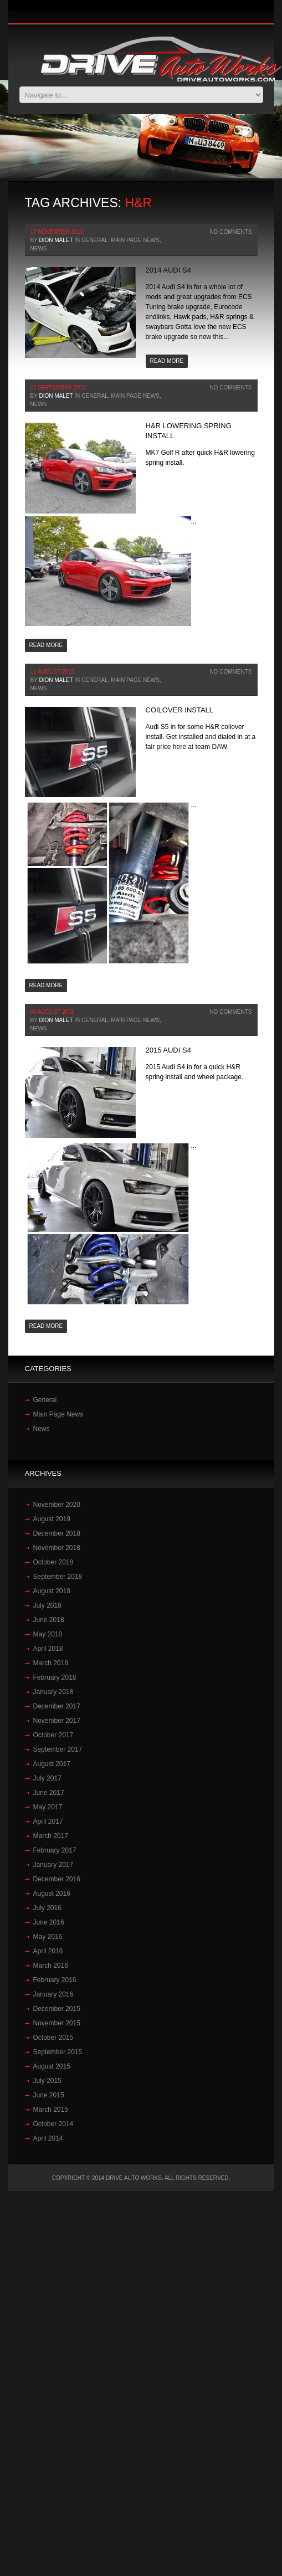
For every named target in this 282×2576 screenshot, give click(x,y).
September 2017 (58, 1749)
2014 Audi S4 (168, 270)
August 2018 (51, 1591)
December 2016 (56, 1879)
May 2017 (48, 1807)
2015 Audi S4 (168, 1050)
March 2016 (50, 1965)
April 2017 (48, 1821)
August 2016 (51, 1893)
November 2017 (56, 1721)
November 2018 (56, 1548)
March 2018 (50, 1663)
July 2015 (47, 2081)
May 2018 (48, 1634)
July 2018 (47, 1605)
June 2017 (48, 1793)
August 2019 (51, 1519)
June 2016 (48, 1922)
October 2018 (53, 1562)
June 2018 (48, 1620)
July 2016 (47, 1908)
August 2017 (51, 1764)
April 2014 (48, 2138)
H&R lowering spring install (189, 431)
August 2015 (51, 2066)
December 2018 (56, 1533)
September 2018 (58, 1577)
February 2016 (54, 1980)
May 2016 (48, 1937)
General (94, 240)
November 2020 (56, 1504)
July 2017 (47, 1778)
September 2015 (58, 2052)
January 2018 (53, 1692)
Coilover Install (180, 710)
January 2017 (53, 1865)
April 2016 (48, 1951)
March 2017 (50, 1836)
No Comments (230, 232)
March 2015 (50, 2109)
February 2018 (54, 1677)
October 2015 (53, 2037)
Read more (167, 361)
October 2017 (53, 1735)
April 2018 (48, 1649)
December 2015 (56, 2009)
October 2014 (53, 2124)
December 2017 (56, 1706)
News (38, 248)
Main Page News (135, 240)
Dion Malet (56, 240)
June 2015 (48, 2095)
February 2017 (54, 1850)
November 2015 (56, 2023)
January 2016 (53, 1994)
